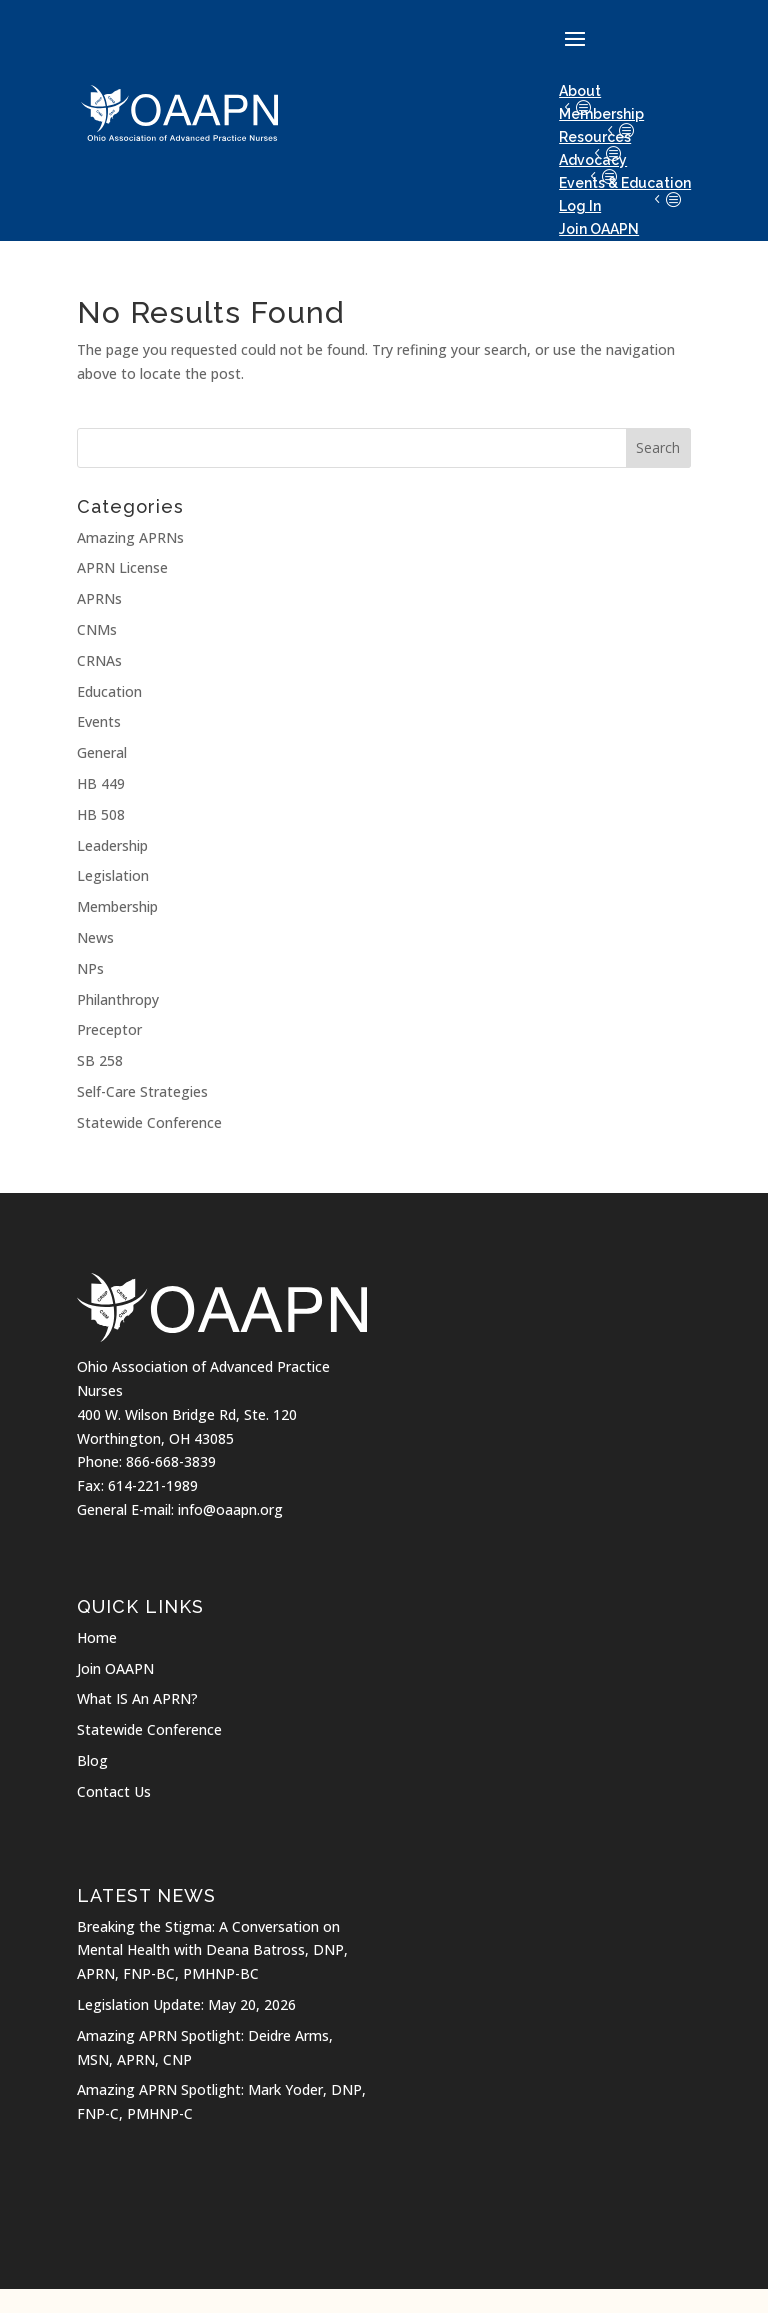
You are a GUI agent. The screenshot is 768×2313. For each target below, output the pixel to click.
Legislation (113, 875)
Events (99, 721)
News (95, 937)
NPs (90, 968)
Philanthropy (118, 999)
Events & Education (625, 183)
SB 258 (100, 1060)
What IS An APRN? (137, 1698)
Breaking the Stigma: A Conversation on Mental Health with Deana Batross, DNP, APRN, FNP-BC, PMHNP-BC (212, 1950)
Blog (92, 1760)
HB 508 (101, 814)
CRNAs (99, 660)
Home (97, 1637)
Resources (595, 137)
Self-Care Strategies (142, 1091)
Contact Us (114, 1791)
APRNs (99, 598)
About (580, 91)
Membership (601, 114)
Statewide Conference (149, 1122)
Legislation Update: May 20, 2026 (186, 2004)
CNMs (97, 629)
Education (109, 691)
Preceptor (109, 1029)
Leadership (112, 845)
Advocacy (593, 160)
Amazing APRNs (130, 537)
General (102, 752)
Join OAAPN (115, 1668)
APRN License (122, 567)
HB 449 (101, 783)
